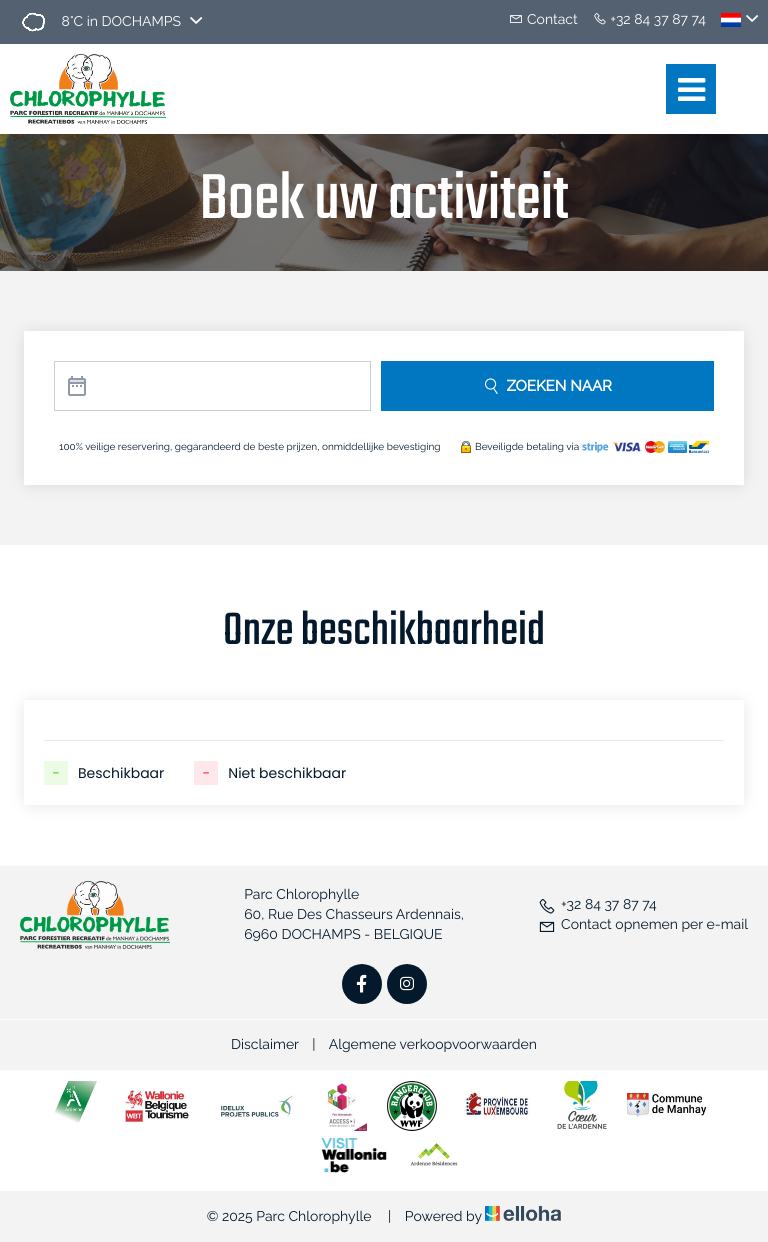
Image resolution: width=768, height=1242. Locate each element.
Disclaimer (265, 1045)
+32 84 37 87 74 (597, 905)
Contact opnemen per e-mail (643, 925)
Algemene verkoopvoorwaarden (433, 1045)
